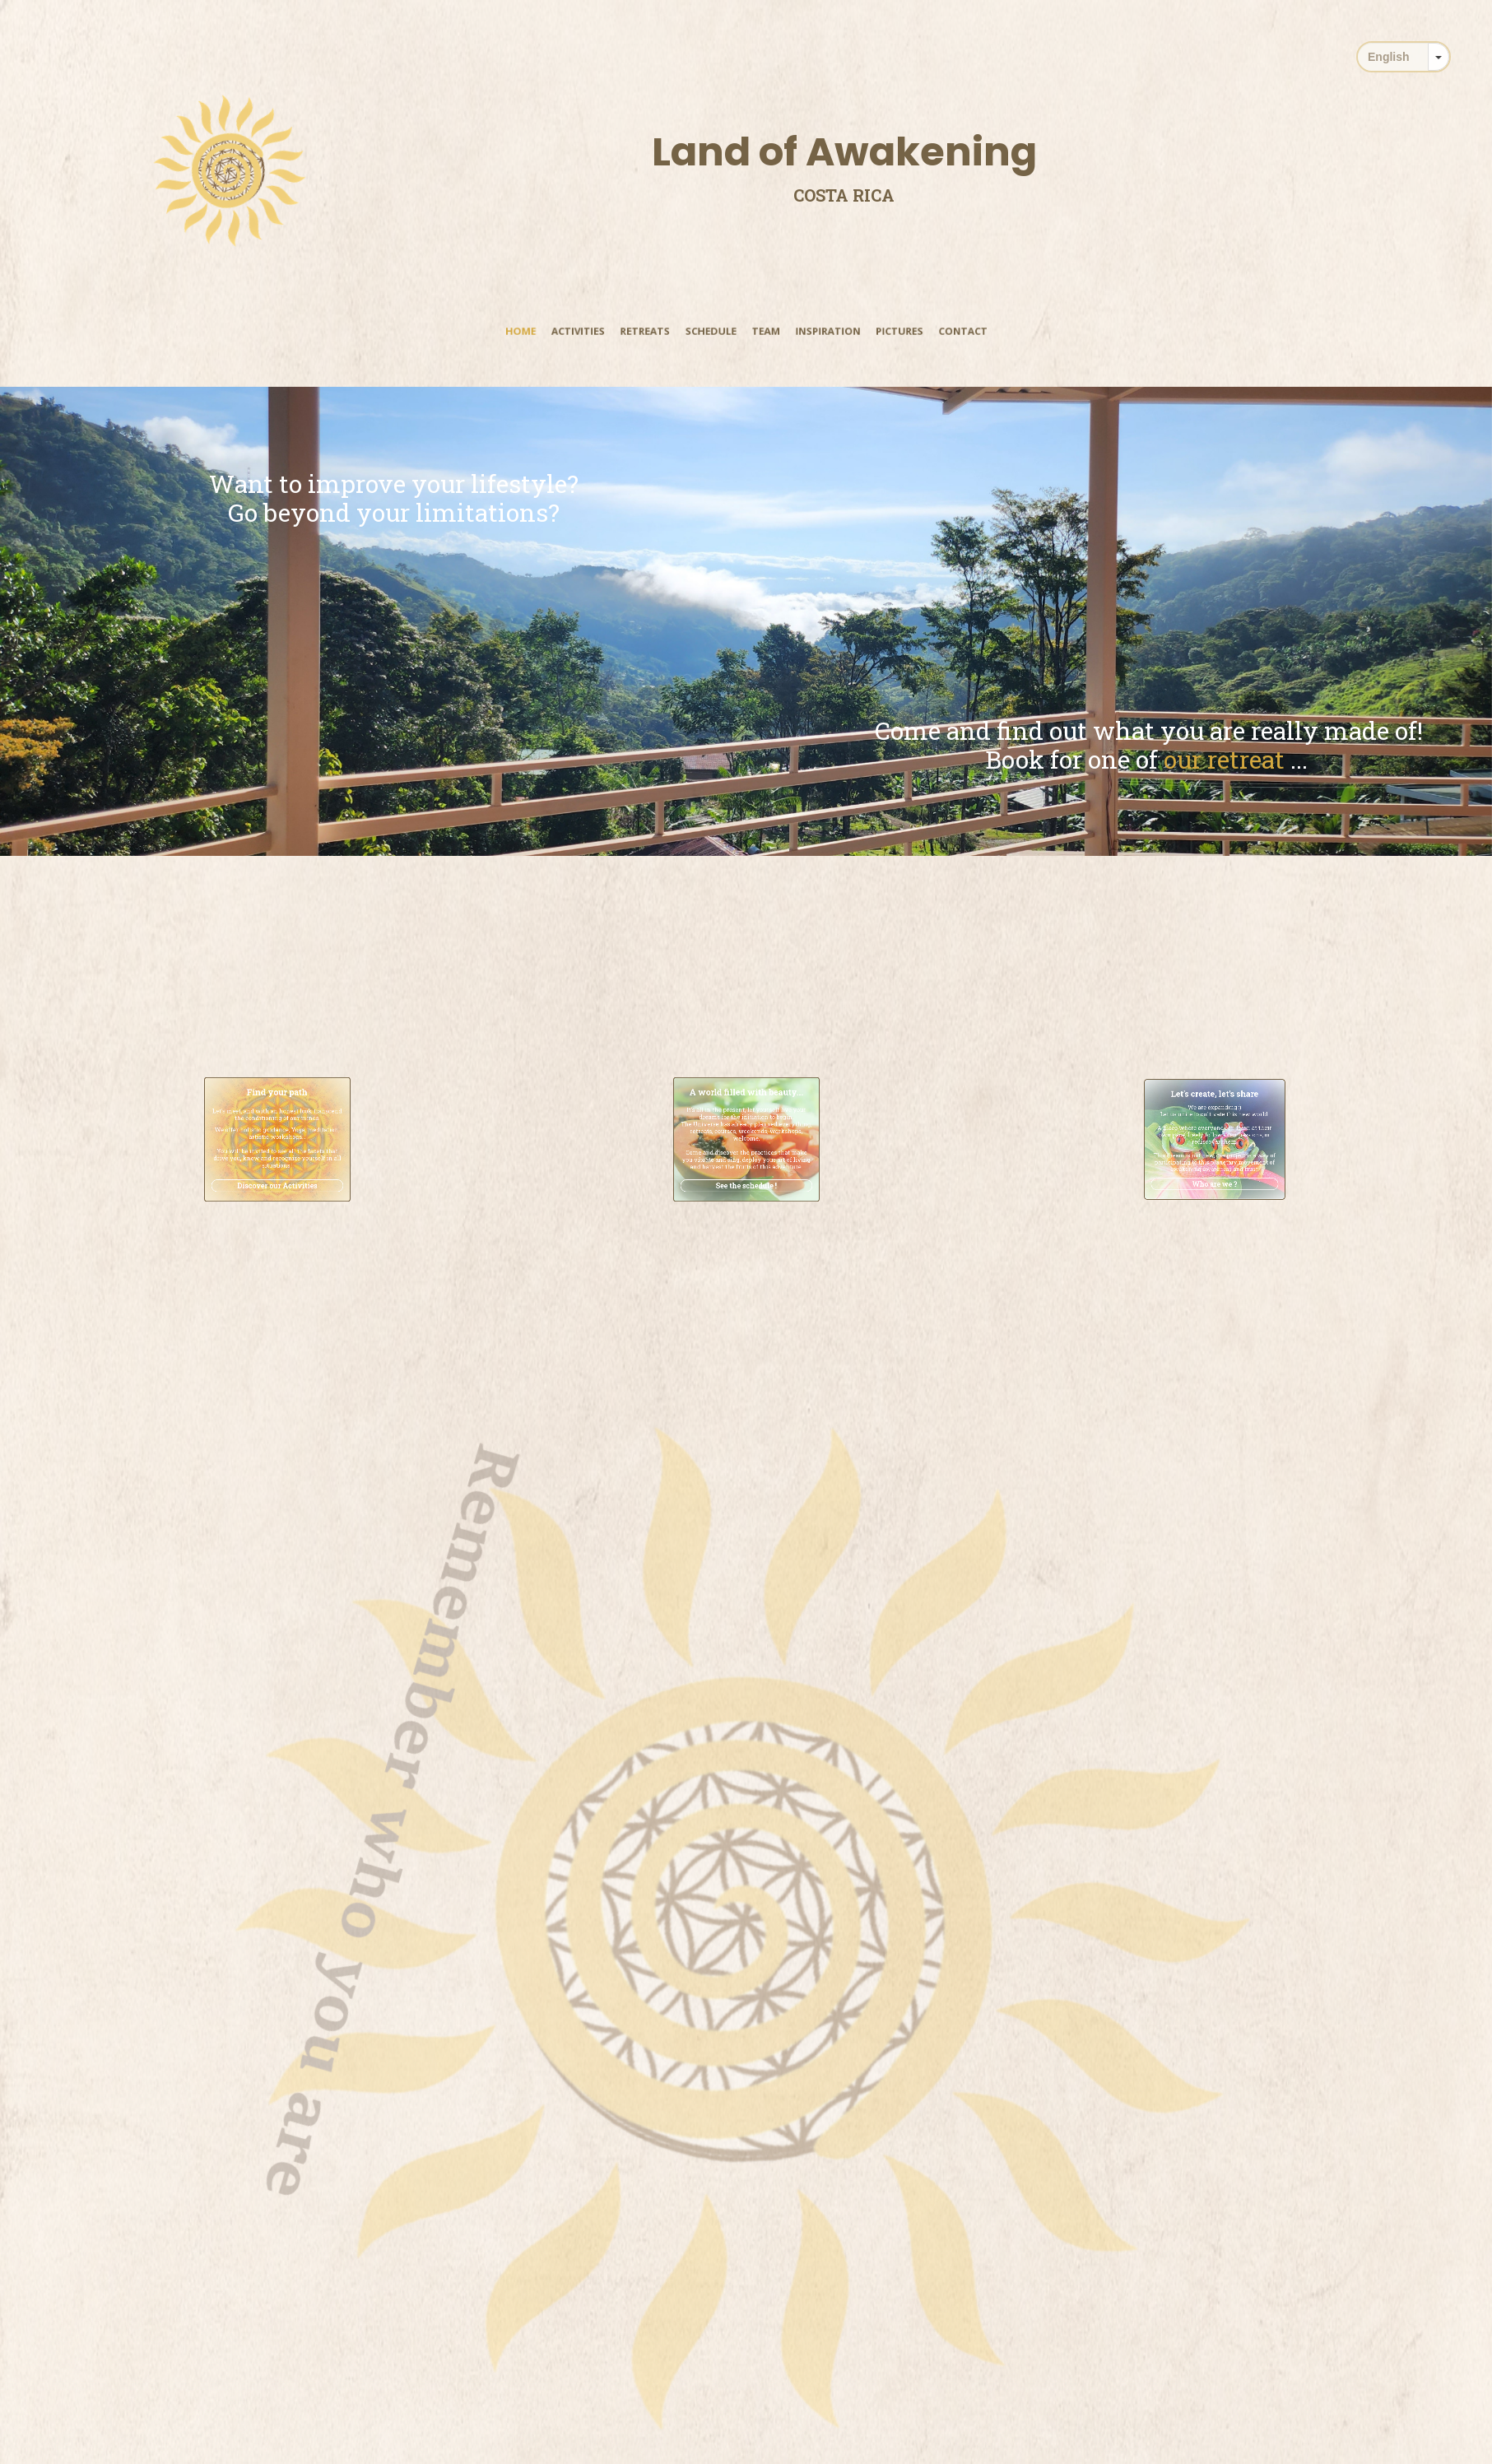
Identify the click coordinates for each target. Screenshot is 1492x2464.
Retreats (656, 331)
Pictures (881, 331)
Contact (938, 331)
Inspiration (818, 331)
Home (546, 331)
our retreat (1345, 759)
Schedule (714, 331)
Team (763, 331)
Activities (597, 331)
